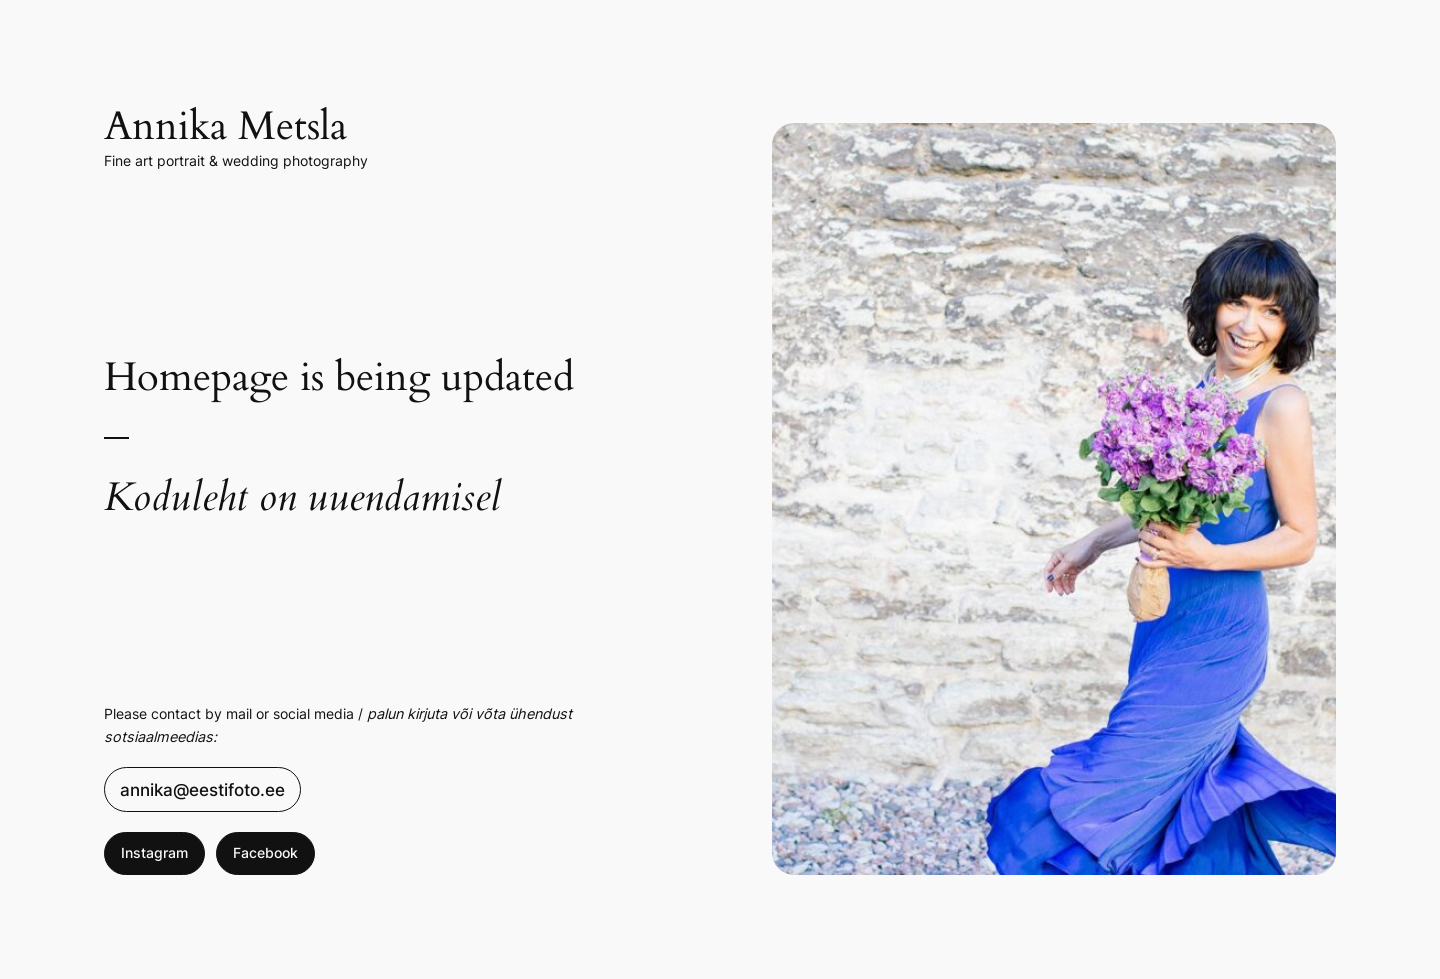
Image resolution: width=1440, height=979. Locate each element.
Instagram (154, 852)
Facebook (265, 852)
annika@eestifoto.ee (202, 790)
